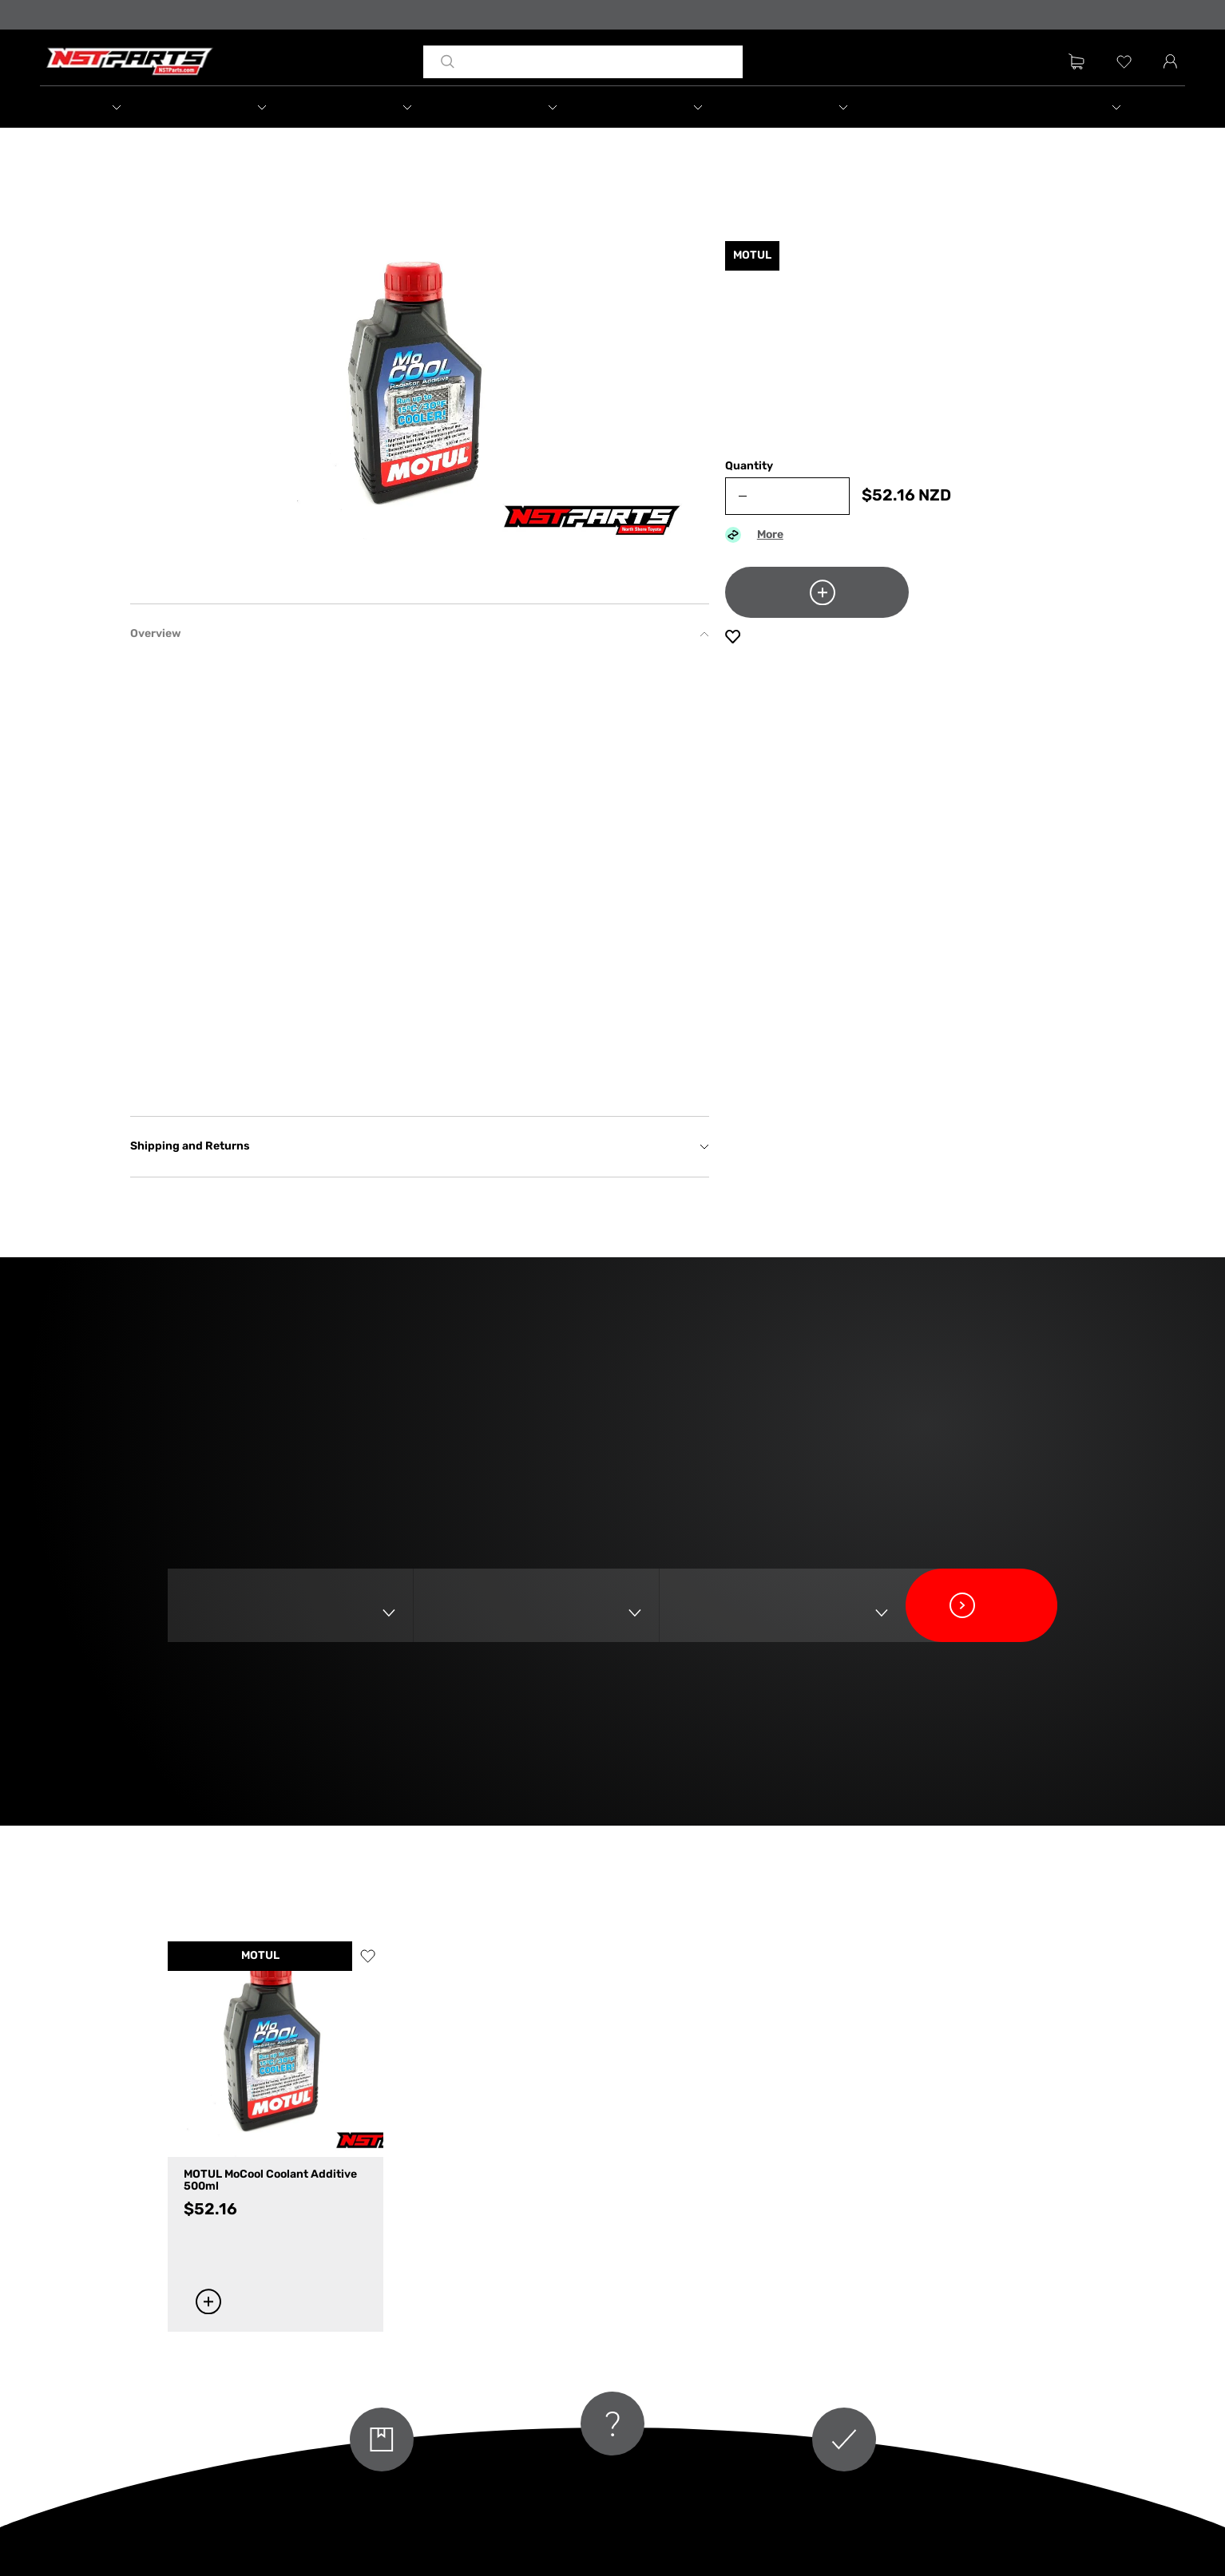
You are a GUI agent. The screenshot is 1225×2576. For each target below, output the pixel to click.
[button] (112, 107)
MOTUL (260, 1956)
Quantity (749, 467)
